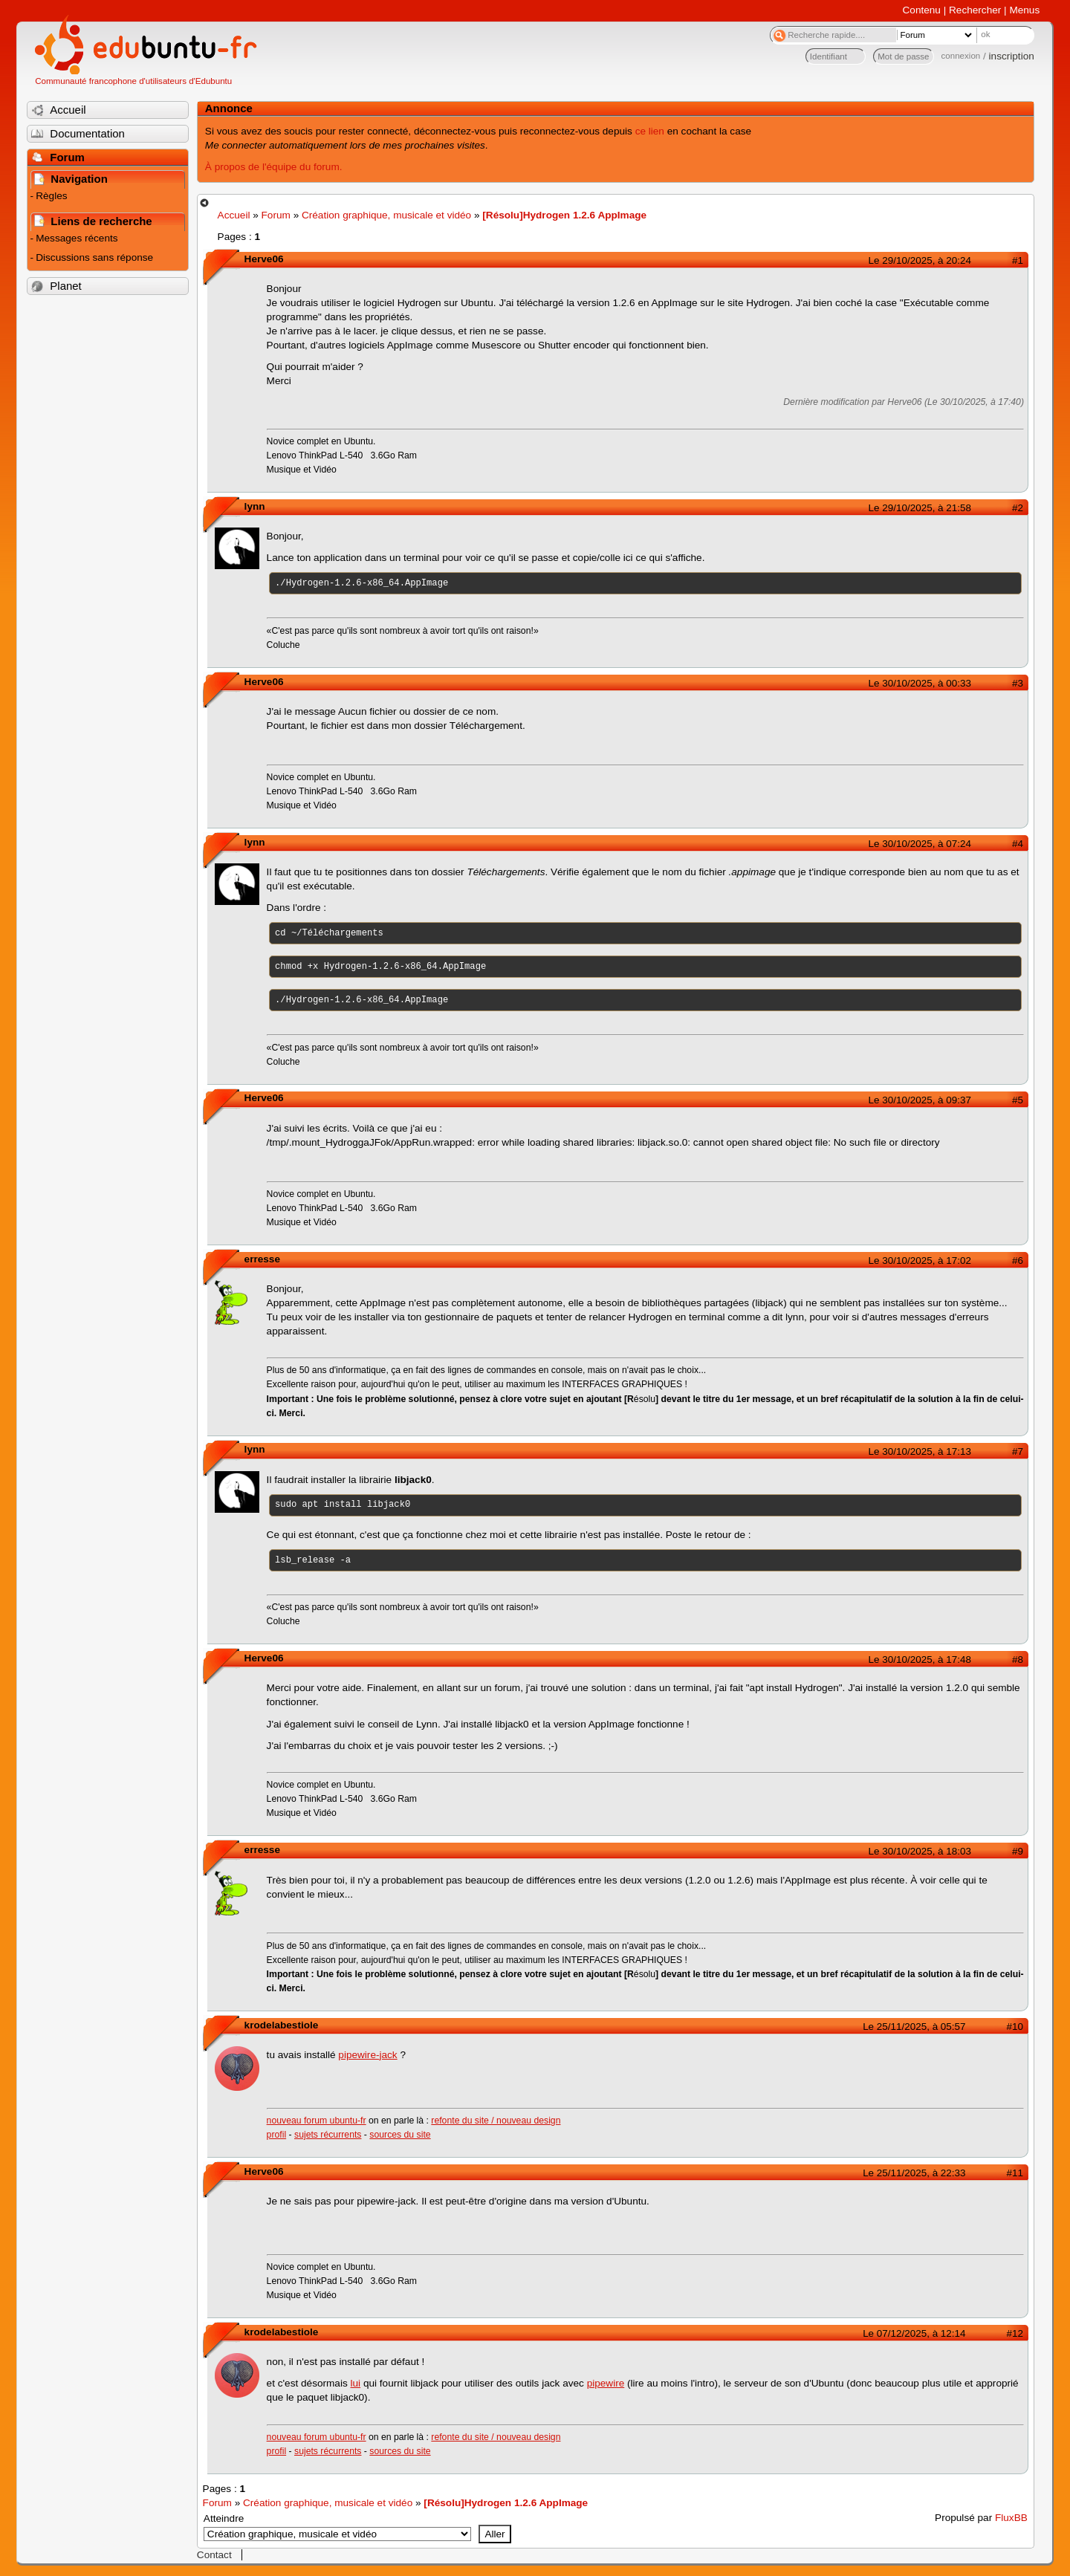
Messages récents (76, 238)
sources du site (399, 2134)
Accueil (234, 215)
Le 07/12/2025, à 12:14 (914, 2333)
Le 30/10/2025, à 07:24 (920, 843)
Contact (214, 2554)
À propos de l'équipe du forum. (274, 166)
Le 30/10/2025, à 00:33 (920, 683)
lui (356, 2383)
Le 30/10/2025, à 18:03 (920, 1851)
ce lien (649, 131)
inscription (1011, 56)
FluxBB (1011, 2517)
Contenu (922, 10)
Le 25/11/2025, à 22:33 (914, 2172)
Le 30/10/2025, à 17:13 (920, 1451)
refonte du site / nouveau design (495, 2120)
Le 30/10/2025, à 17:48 (920, 1659)
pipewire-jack (367, 2054)
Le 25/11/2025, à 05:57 (914, 2026)
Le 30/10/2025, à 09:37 (920, 1100)
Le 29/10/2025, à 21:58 (920, 507)
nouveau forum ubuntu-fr (316, 2120)
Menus (1024, 10)
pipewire (606, 2383)
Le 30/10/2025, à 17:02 (920, 1260)
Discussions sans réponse (94, 257)
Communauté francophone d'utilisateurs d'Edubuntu (133, 81)
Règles (51, 195)
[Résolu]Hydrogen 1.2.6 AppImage (564, 215)
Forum (276, 215)
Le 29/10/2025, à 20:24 (920, 260)
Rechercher (975, 10)
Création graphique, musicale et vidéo (386, 215)
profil (277, 2134)
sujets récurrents (327, 2134)
